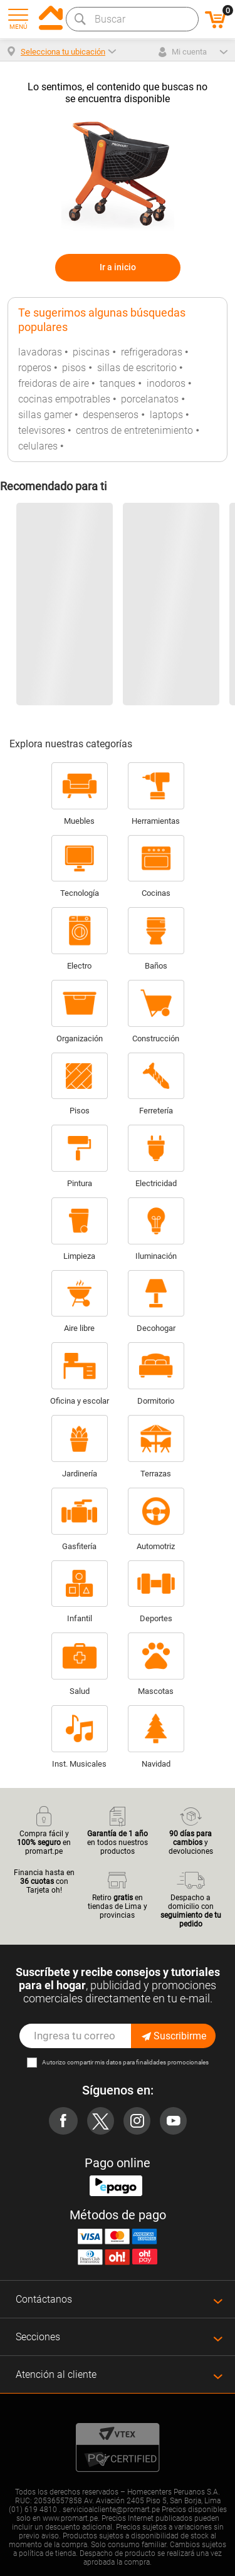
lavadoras (40, 352)
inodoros (166, 383)
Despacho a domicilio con (190, 1898)
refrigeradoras (151, 352)
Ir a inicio (118, 267)
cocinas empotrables (64, 399)
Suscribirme (173, 2036)
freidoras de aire (53, 383)
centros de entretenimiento (134, 430)
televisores (41, 430)
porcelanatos (150, 399)
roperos (34, 367)
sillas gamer (45, 414)
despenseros (110, 414)
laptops (166, 414)
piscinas (91, 352)
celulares (38, 446)
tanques (117, 383)
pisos (74, 367)
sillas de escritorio (137, 367)
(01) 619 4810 (33, 2509)
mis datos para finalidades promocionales (152, 2062)
